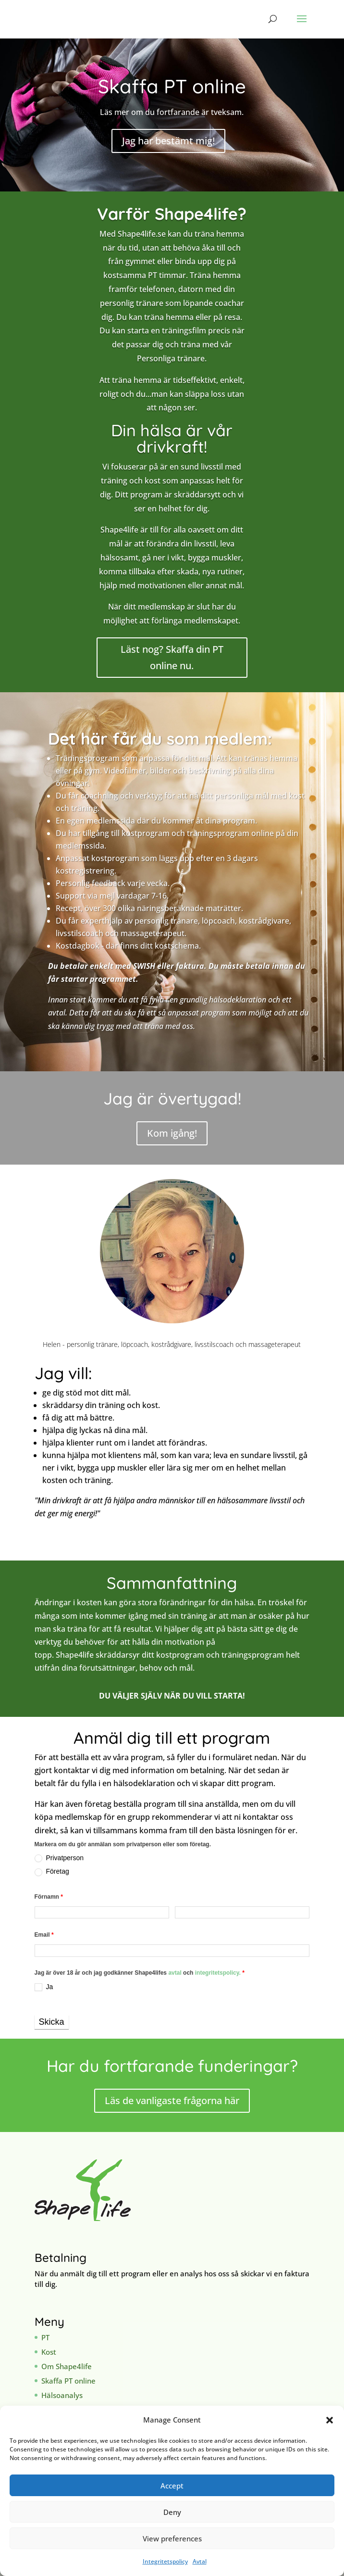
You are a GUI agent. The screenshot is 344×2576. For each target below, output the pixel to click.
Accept (172, 2485)
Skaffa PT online (68, 2381)
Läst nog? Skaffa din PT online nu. (172, 657)
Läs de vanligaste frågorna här (172, 2100)
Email (44, 1934)
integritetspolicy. (218, 1972)
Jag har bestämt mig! (168, 140)
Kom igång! (172, 1133)
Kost (48, 2352)
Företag (52, 1871)
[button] (329, 2420)
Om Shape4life (66, 2366)
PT (45, 2337)
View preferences (172, 2538)
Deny (172, 2512)
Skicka (51, 2022)
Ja (44, 1987)
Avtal (200, 2561)
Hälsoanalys (62, 2395)
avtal (175, 1972)
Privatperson (59, 1858)
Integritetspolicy (165, 2561)
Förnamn (49, 1896)
